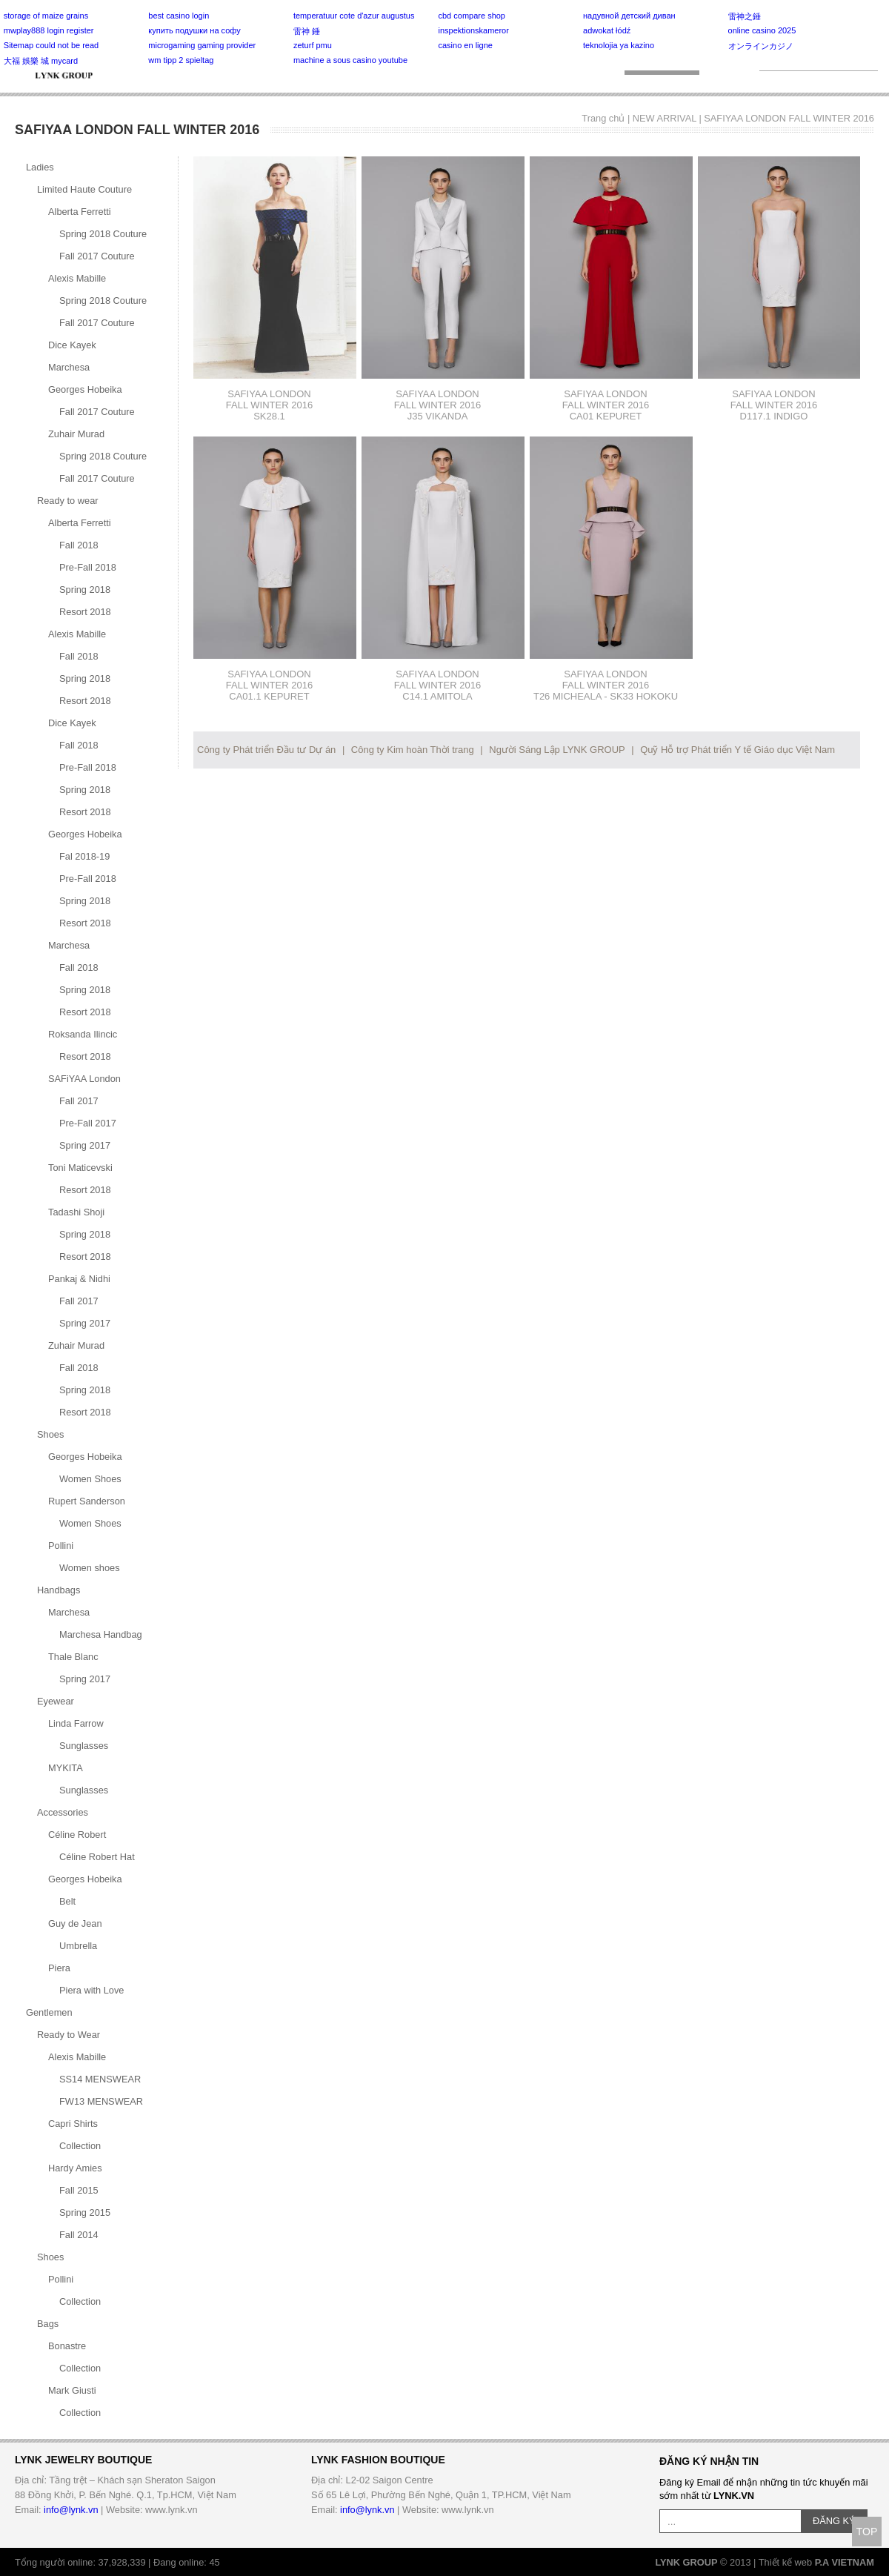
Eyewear (55, 1701)
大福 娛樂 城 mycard (41, 60)
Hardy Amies (75, 2168)
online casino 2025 (762, 30)
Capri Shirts (73, 2123)
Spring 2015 (84, 2212)
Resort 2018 (85, 611)
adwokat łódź (606, 30)
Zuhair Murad (76, 433)
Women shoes (89, 1567)
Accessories (62, 1812)
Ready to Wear (68, 2034)
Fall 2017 (79, 1100)
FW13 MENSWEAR (101, 2101)
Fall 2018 (79, 545)
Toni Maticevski (80, 1167)
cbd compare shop (471, 15)
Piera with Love (91, 1990)
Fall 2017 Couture (97, 256)
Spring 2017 (84, 1145)
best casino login (178, 15)
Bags (48, 2323)
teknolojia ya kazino (618, 45)
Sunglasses (83, 1745)
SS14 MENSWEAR (100, 2079)
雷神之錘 (744, 16)
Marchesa (69, 367)
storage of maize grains (46, 15)
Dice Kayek (72, 345)
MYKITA (65, 1767)
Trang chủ (603, 118)
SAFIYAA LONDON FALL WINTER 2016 (789, 118)
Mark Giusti (72, 2390)
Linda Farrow (76, 1723)
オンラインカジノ (760, 46)
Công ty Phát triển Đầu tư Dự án (266, 749)
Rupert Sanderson (86, 1501)
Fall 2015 (79, 2190)
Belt (67, 1901)
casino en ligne (465, 45)
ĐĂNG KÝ (834, 2520)
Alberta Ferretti (79, 211)
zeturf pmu (312, 45)
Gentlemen (49, 2012)
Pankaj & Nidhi (79, 1278)
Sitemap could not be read (51, 45)
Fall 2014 (79, 2234)
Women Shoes (90, 1478)
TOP (867, 2531)
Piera (59, 1968)
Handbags (58, 1590)
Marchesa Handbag (100, 1634)
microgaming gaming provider (202, 45)
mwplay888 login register (49, 30)
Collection (80, 2145)
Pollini (60, 1545)
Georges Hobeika (85, 389)
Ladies (40, 167)
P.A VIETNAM (844, 2562)
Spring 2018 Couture (103, 233)
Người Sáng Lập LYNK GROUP (557, 749)
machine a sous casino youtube (350, 60)
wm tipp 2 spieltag (180, 60)
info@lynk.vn (71, 2509)
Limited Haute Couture (84, 189)
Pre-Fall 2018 (87, 567)
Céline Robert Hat (97, 1856)
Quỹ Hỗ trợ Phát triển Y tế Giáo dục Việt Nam (737, 749)
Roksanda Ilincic (82, 1034)
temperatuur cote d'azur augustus (354, 15)
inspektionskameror (473, 30)
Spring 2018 (84, 589)
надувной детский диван (629, 15)
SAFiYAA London (84, 1078)
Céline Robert (77, 1834)
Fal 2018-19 (84, 856)
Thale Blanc (73, 1656)
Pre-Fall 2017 (87, 1123)
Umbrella (78, 1945)
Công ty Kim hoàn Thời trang (412, 749)
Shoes (50, 1434)
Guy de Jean (75, 1923)
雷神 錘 (306, 31)
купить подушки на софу (194, 30)
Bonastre (67, 2345)
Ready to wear (68, 500)
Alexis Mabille (77, 278)
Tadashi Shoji (76, 1212)
